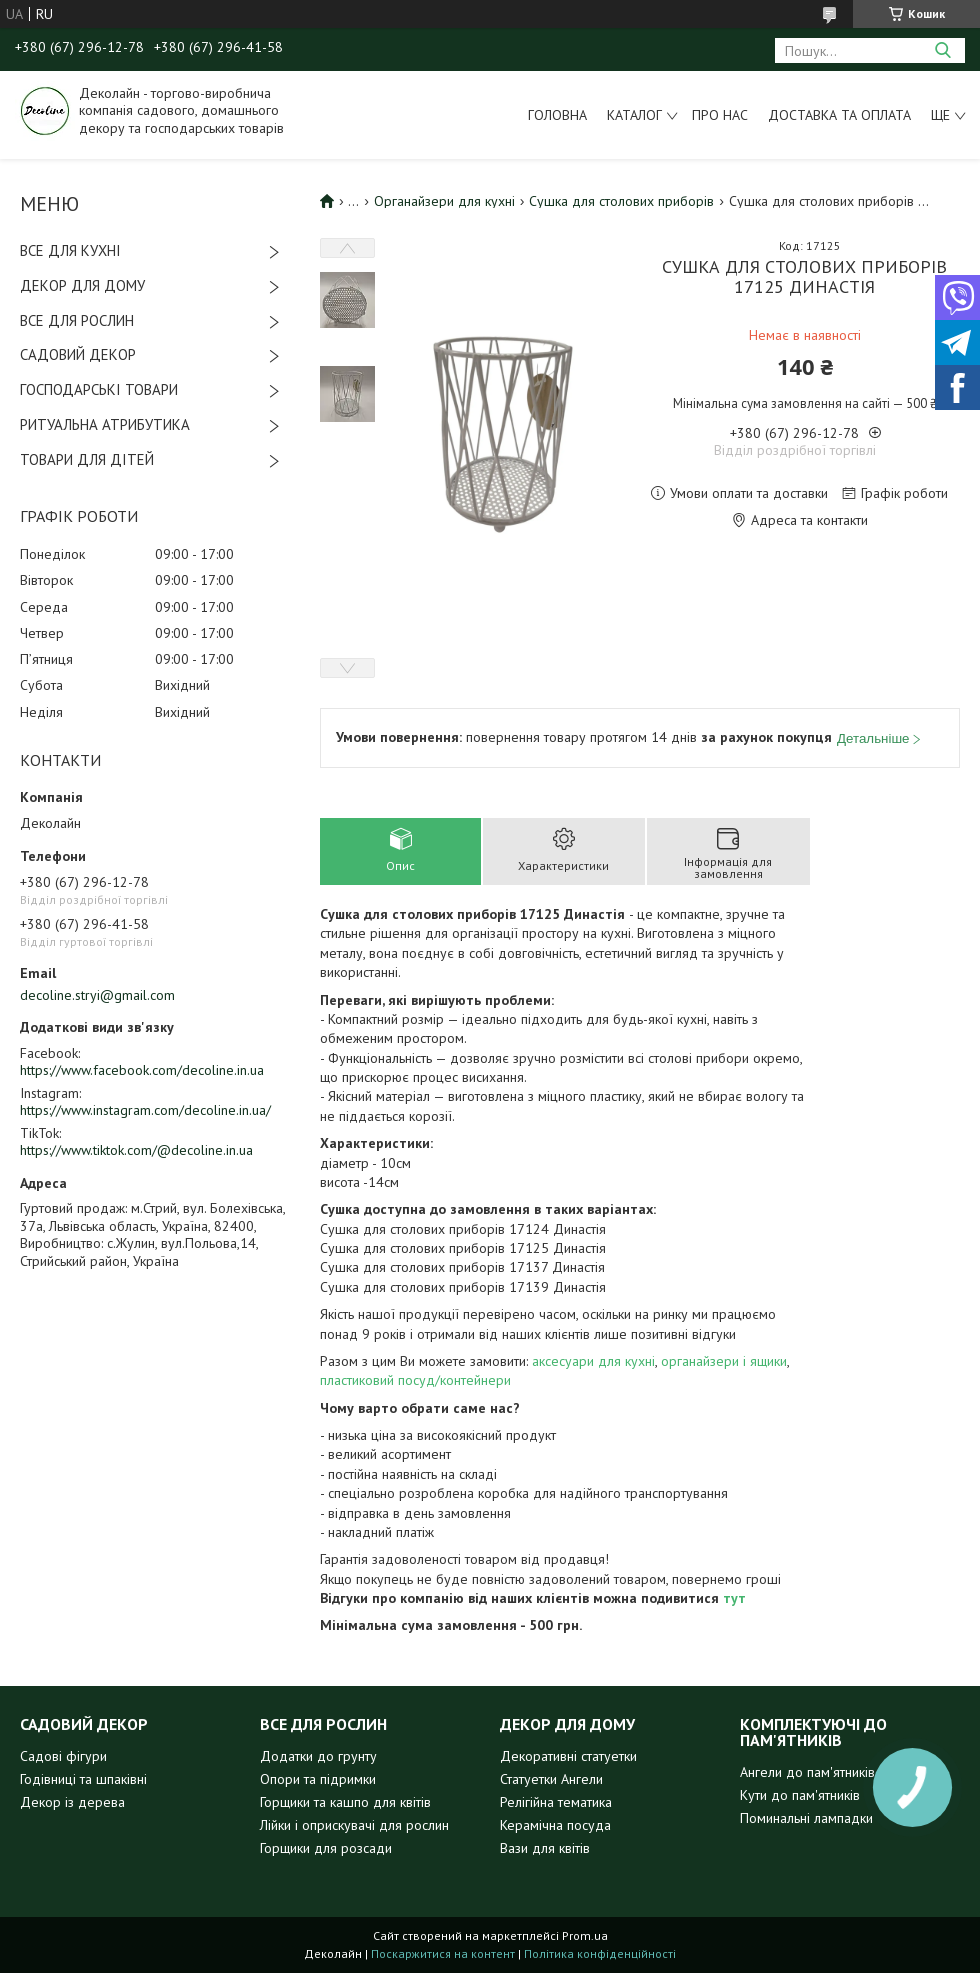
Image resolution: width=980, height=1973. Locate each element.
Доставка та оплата (839, 115)
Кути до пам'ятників (800, 1795)
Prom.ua (585, 1935)
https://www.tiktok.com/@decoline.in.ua (136, 1150)
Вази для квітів (545, 1848)
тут (734, 1598)
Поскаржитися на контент (443, 1953)
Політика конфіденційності (600, 1953)
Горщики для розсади (326, 1848)
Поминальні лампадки (806, 1818)
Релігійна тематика (556, 1802)
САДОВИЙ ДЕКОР (78, 354)
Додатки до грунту (318, 1756)
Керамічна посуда (555, 1825)
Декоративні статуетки (568, 1756)
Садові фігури (63, 1756)
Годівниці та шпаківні (83, 1779)
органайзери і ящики (724, 1361)
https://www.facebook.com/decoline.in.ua (142, 1070)
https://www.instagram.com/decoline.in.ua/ (145, 1110)
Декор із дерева (72, 1802)
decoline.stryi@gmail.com (97, 995)
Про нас (720, 115)
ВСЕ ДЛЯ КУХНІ (70, 250)
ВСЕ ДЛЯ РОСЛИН (77, 320)
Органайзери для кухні (444, 201)
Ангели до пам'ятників (807, 1772)
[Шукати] (942, 50)
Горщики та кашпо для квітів (345, 1802)
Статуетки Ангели (551, 1779)
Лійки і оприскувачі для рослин (354, 1825)
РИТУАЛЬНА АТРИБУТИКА (105, 424)
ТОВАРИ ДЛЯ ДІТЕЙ (87, 459)
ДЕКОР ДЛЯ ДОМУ (82, 285)
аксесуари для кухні (593, 1361)
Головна (557, 115)
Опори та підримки (318, 1779)
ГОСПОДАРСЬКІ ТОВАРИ (99, 389)
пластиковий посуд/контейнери (415, 1380)
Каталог (634, 115)
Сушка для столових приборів (621, 201)
